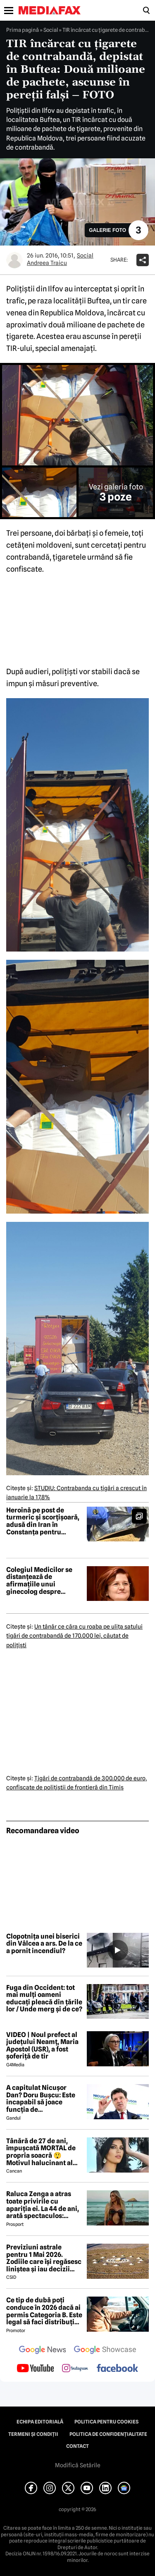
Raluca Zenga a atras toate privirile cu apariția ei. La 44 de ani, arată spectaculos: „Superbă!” (42, 2204)
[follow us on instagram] (75, 2369)
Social (50, 29)
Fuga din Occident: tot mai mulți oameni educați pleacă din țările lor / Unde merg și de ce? (44, 1998)
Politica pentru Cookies (106, 2422)
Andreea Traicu (47, 263)
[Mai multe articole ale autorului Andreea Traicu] (14, 260)
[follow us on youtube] (35, 2369)
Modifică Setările (77, 2465)
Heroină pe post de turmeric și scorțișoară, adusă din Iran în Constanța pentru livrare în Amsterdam (42, 1521)
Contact (77, 2446)
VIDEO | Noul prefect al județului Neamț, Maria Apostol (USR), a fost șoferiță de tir (42, 2045)
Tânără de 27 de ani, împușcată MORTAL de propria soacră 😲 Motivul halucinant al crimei (41, 2151)
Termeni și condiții (33, 2434)
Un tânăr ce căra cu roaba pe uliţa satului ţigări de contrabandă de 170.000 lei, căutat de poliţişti (74, 1635)
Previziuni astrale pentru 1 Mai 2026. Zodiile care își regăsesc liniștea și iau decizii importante (43, 2258)
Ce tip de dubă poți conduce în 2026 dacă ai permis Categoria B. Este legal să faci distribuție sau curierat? (44, 2311)
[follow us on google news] (42, 2351)
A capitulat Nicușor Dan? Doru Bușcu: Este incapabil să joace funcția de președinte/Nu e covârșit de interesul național (40, 2098)
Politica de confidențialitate (108, 2434)
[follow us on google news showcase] (105, 2351)
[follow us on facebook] (117, 2368)
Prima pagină (22, 29)
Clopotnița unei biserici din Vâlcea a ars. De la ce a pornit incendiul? (44, 1944)
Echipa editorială (40, 2422)
